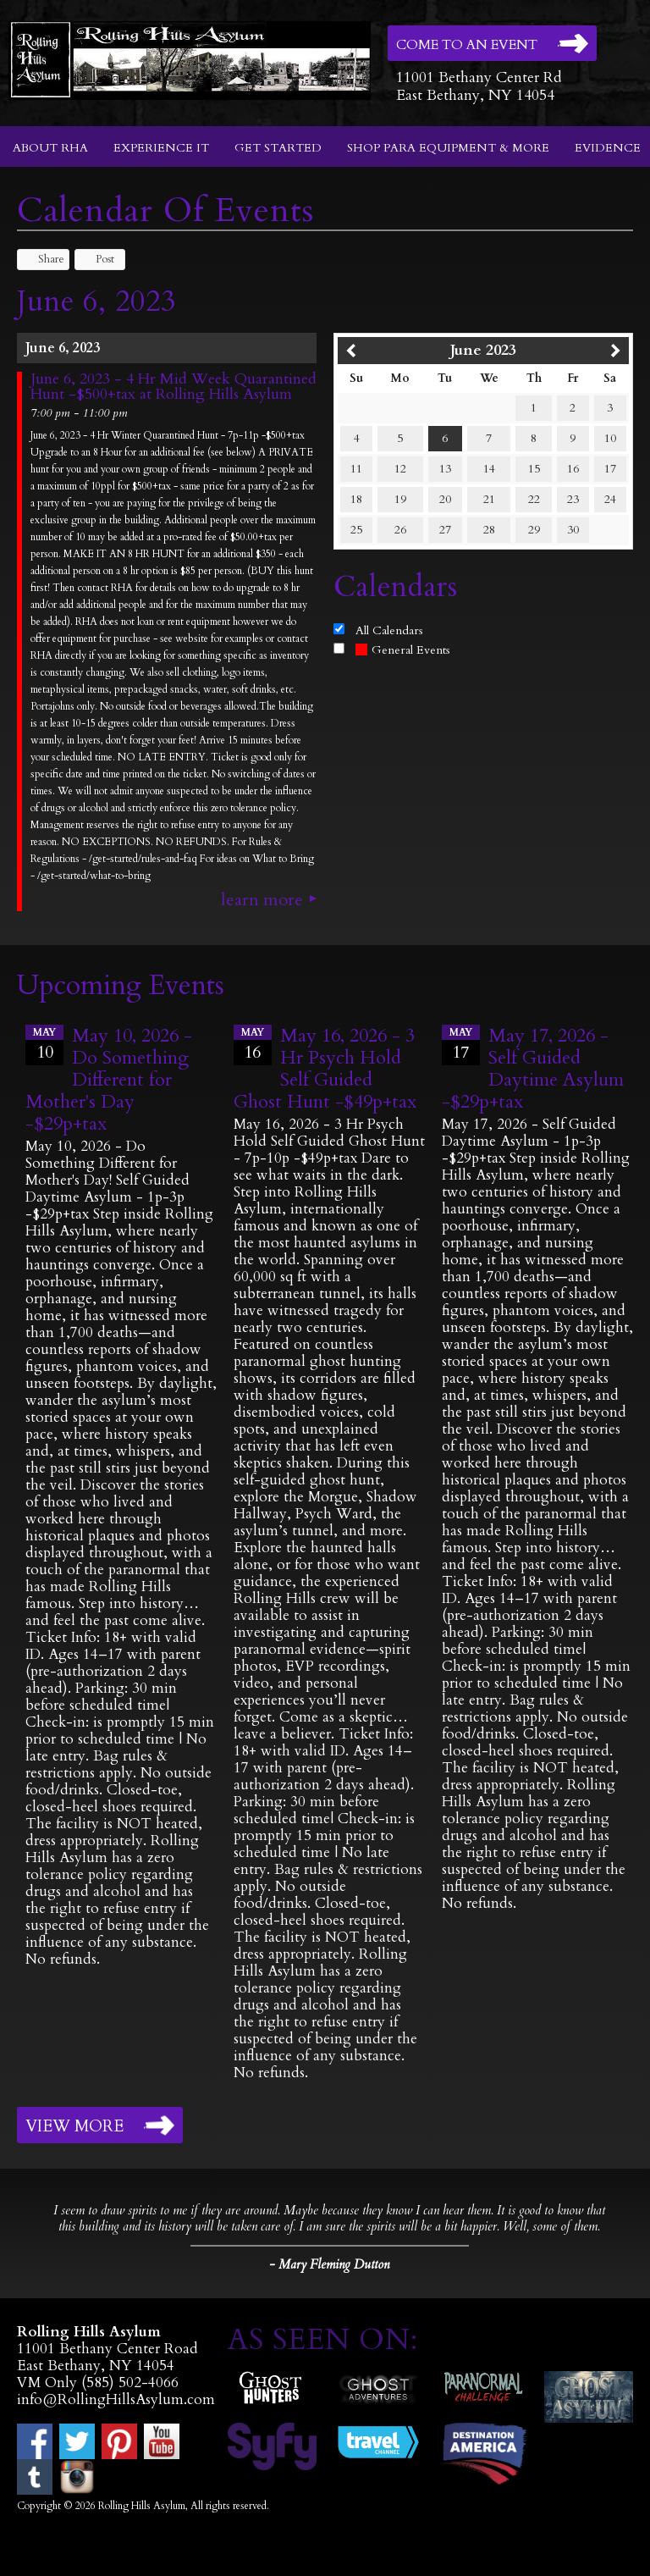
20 (445, 499)
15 (534, 469)
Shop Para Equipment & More (448, 148)
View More (74, 2126)
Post (97, 259)
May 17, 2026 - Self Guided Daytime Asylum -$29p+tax (533, 1069)
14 (489, 469)
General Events (402, 650)
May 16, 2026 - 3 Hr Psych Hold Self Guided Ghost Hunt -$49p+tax (325, 1069)
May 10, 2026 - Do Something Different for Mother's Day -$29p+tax (108, 1080)
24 (610, 499)
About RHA (50, 148)
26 (400, 530)
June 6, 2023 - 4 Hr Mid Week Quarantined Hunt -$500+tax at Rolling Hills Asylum (173, 387)
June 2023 (483, 350)
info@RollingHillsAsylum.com (116, 2399)
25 (356, 530)
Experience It (161, 148)
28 (489, 530)
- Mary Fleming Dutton (329, 2264)
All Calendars (389, 630)
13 (445, 469)
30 (573, 530)
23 (573, 499)
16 (573, 469)
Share (43, 259)
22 (534, 499)
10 (610, 438)
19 (400, 499)
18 (356, 499)
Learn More (262, 900)
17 (610, 469)
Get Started (278, 148)
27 (445, 530)
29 (534, 530)
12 (400, 469)
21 (489, 499)
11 (356, 469)
